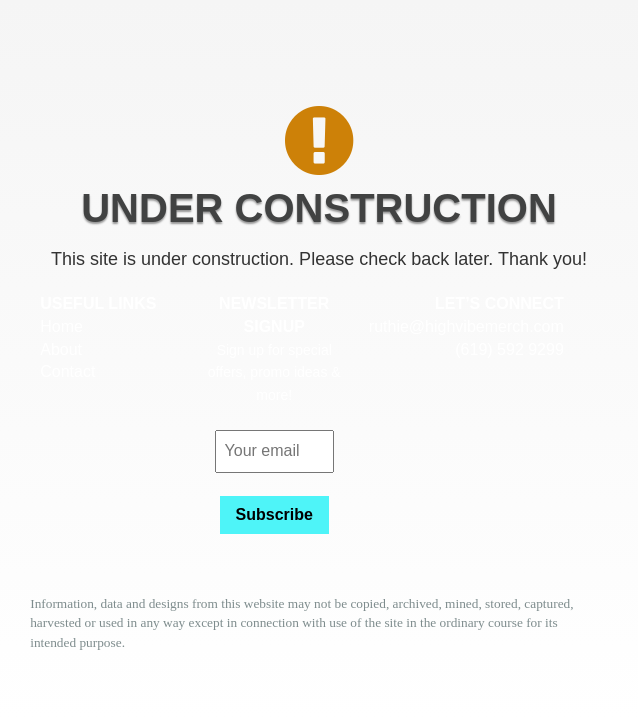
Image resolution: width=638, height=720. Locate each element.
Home (61, 326)
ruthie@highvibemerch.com (466, 326)
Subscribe (274, 514)
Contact (67, 371)
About (61, 349)
